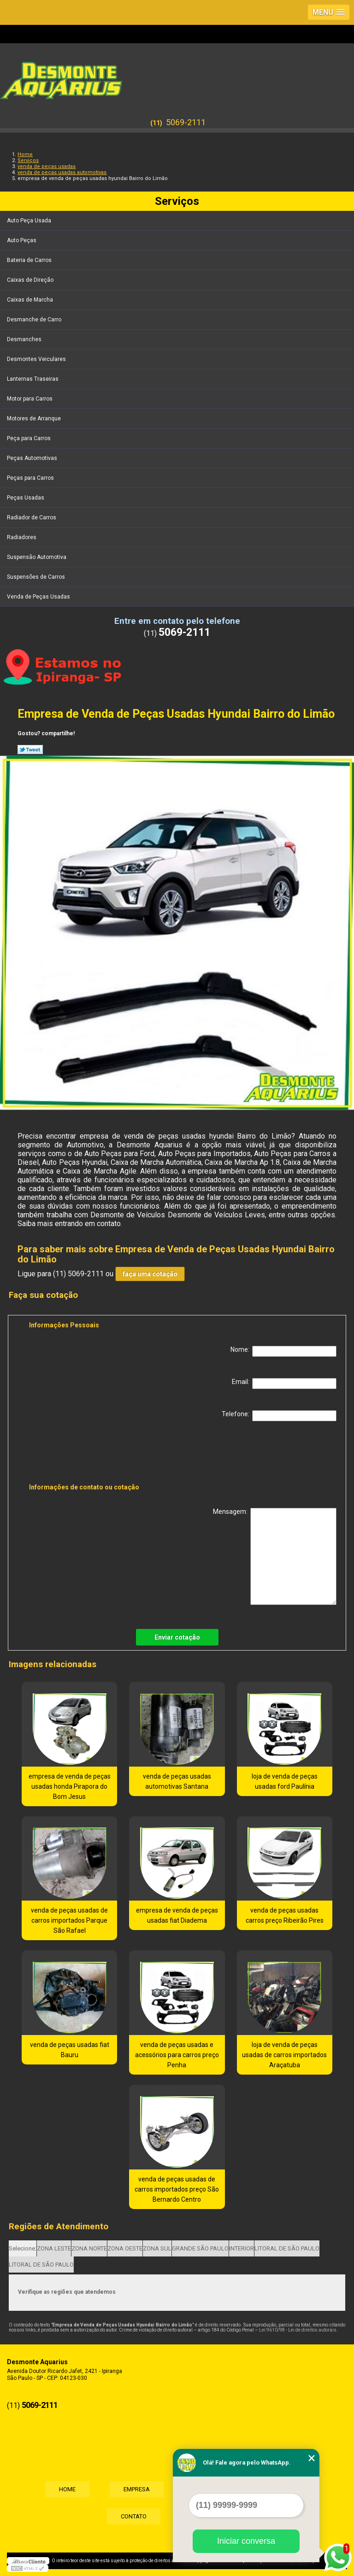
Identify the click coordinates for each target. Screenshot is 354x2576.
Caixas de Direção (31, 280)
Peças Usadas (26, 497)
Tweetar (30, 749)
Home (67, 2489)
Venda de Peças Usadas (39, 596)
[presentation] (88, 1454)
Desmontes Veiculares (37, 359)
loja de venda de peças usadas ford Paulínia (285, 1781)
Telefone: (279, 1415)
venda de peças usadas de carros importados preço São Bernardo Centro (177, 2189)
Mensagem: (274, 1556)
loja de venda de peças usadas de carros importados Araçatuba (284, 2055)
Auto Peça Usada (30, 220)
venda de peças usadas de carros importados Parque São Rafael (69, 1920)
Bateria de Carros (30, 260)
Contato (134, 2516)
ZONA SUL (157, 2248)
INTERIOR (241, 2248)
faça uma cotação (150, 1274)
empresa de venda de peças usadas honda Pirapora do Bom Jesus (70, 1786)
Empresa (137, 2489)
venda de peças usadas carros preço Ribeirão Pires (285, 1915)
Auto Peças (22, 240)
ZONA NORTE (89, 2248)
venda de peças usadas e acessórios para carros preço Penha (177, 2055)
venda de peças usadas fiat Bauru (69, 2049)
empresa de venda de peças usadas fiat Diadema (177, 1915)
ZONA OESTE (124, 2248)
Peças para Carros (31, 478)
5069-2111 (186, 122)
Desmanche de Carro (35, 319)
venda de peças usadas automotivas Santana (177, 1781)
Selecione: (22, 2248)
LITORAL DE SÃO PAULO (286, 2248)
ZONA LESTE (54, 2248)
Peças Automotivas (33, 458)
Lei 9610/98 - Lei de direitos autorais (297, 2329)
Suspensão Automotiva (37, 557)
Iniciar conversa (246, 2541)
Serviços (177, 201)
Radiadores (22, 537)
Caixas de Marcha (30, 300)
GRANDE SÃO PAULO (200, 2248)
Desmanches (25, 339)
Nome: (283, 1351)
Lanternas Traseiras (33, 379)
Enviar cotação (177, 1637)
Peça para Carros (29, 438)
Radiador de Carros (32, 517)
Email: (284, 1383)
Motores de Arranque (34, 418)
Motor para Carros (30, 398)
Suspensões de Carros (36, 577)
